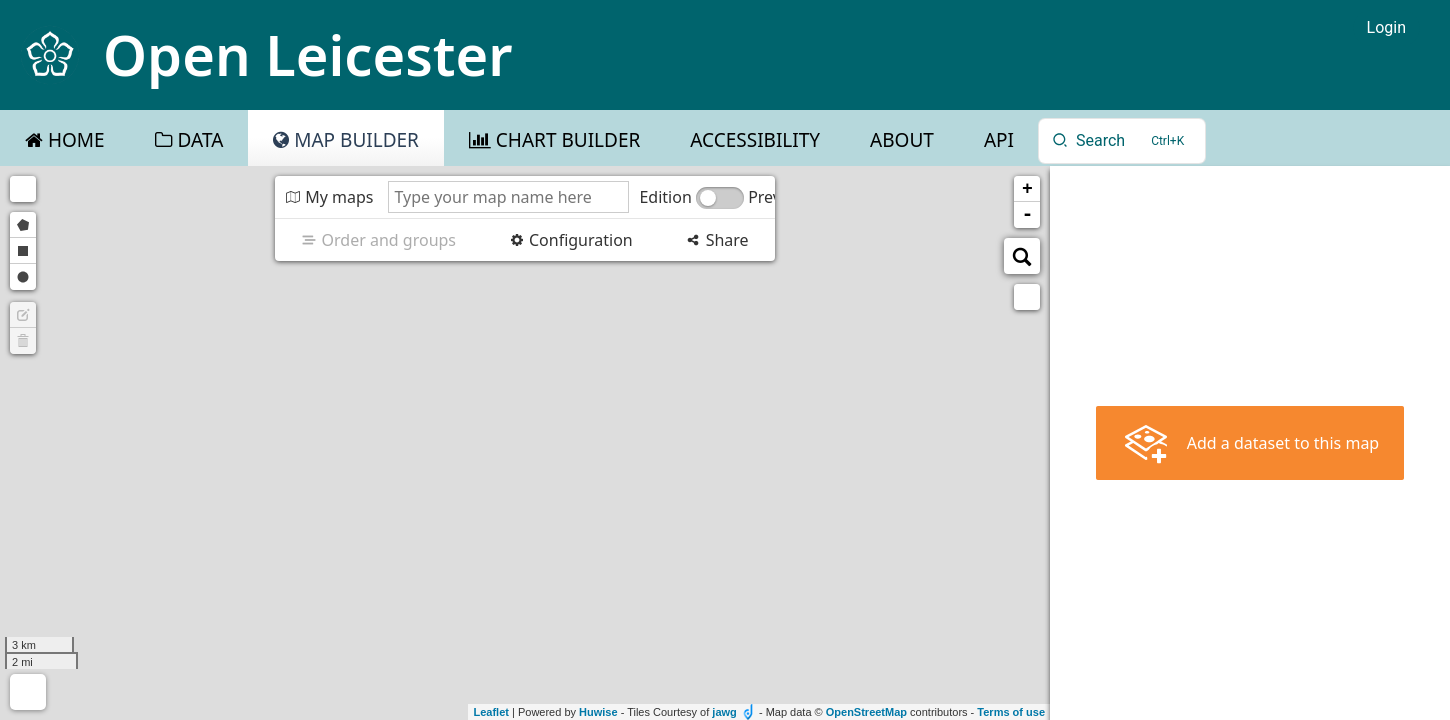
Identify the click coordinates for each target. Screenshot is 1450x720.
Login (1386, 27)
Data (198, 140)
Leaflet (490, 712)
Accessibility (755, 140)
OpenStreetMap (866, 712)
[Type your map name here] (508, 197)
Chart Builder (565, 140)
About (902, 140)
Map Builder (354, 140)
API (999, 140)
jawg (724, 712)
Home (74, 140)
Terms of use (1011, 712)
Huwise (598, 712)
